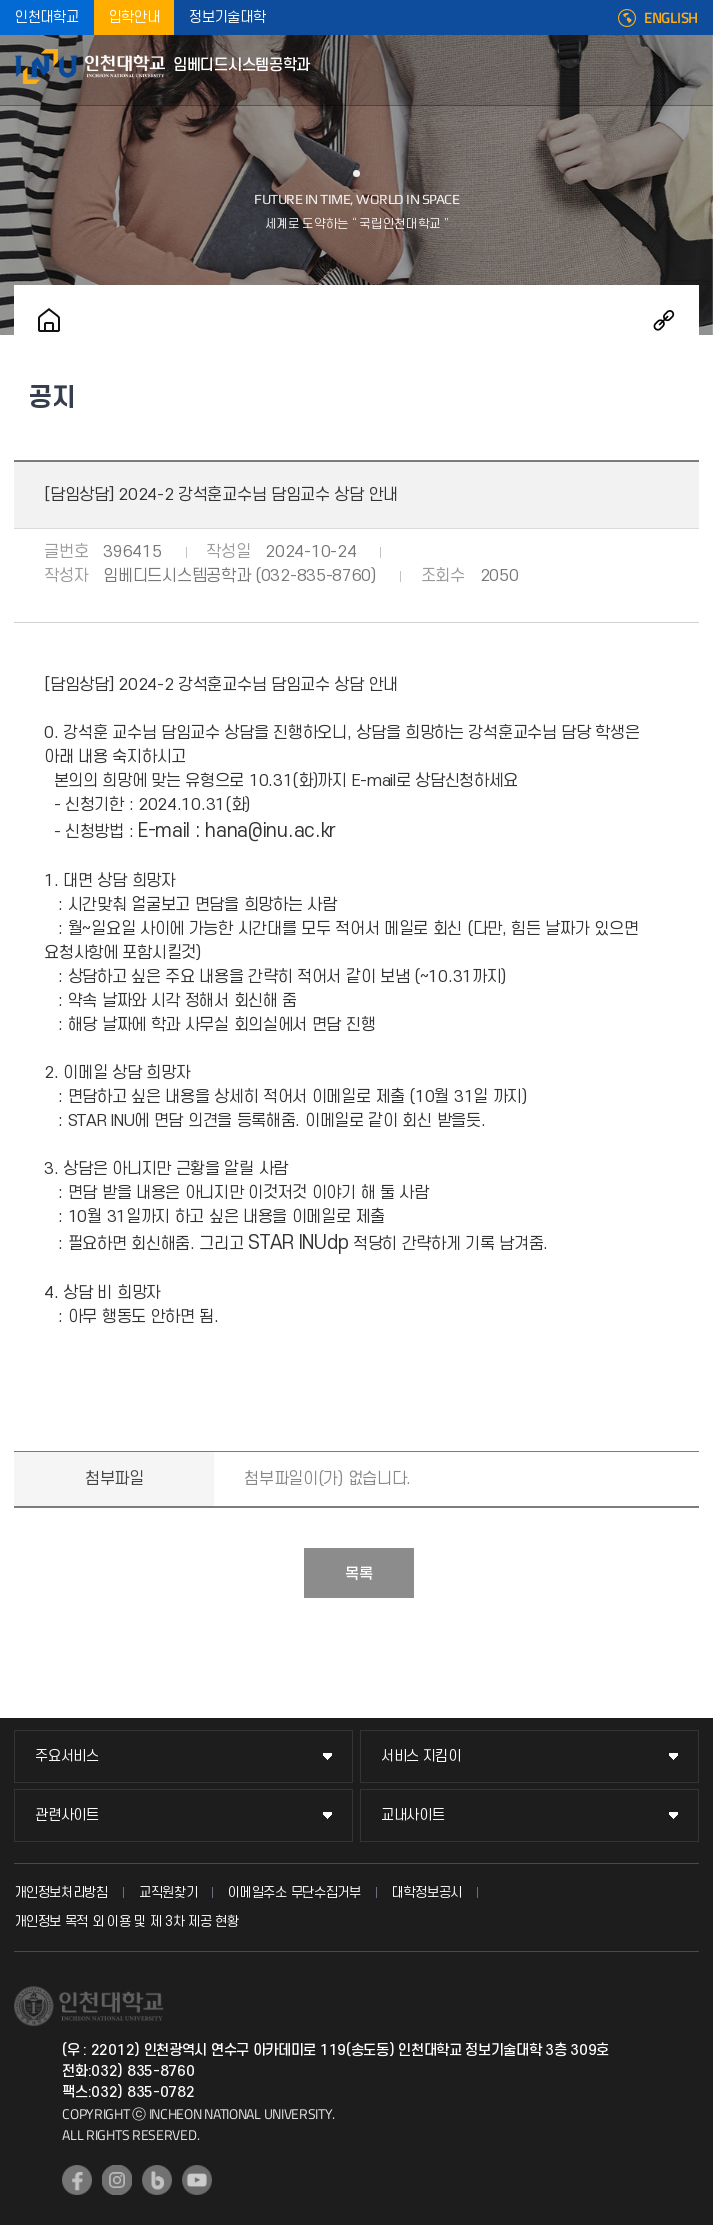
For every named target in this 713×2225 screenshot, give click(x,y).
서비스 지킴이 (421, 1756)
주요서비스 (67, 1756)
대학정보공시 (427, 1892)
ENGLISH (671, 18)
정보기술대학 (227, 17)
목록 (359, 1574)
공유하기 (664, 320)
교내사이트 (413, 1815)
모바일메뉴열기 (688, 70)
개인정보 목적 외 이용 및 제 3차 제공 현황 (126, 1921)
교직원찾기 (168, 1892)
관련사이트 (67, 1815)
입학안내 (134, 17)
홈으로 (49, 320)
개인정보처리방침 (61, 1892)
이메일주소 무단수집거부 (294, 1892)
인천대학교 (47, 17)
